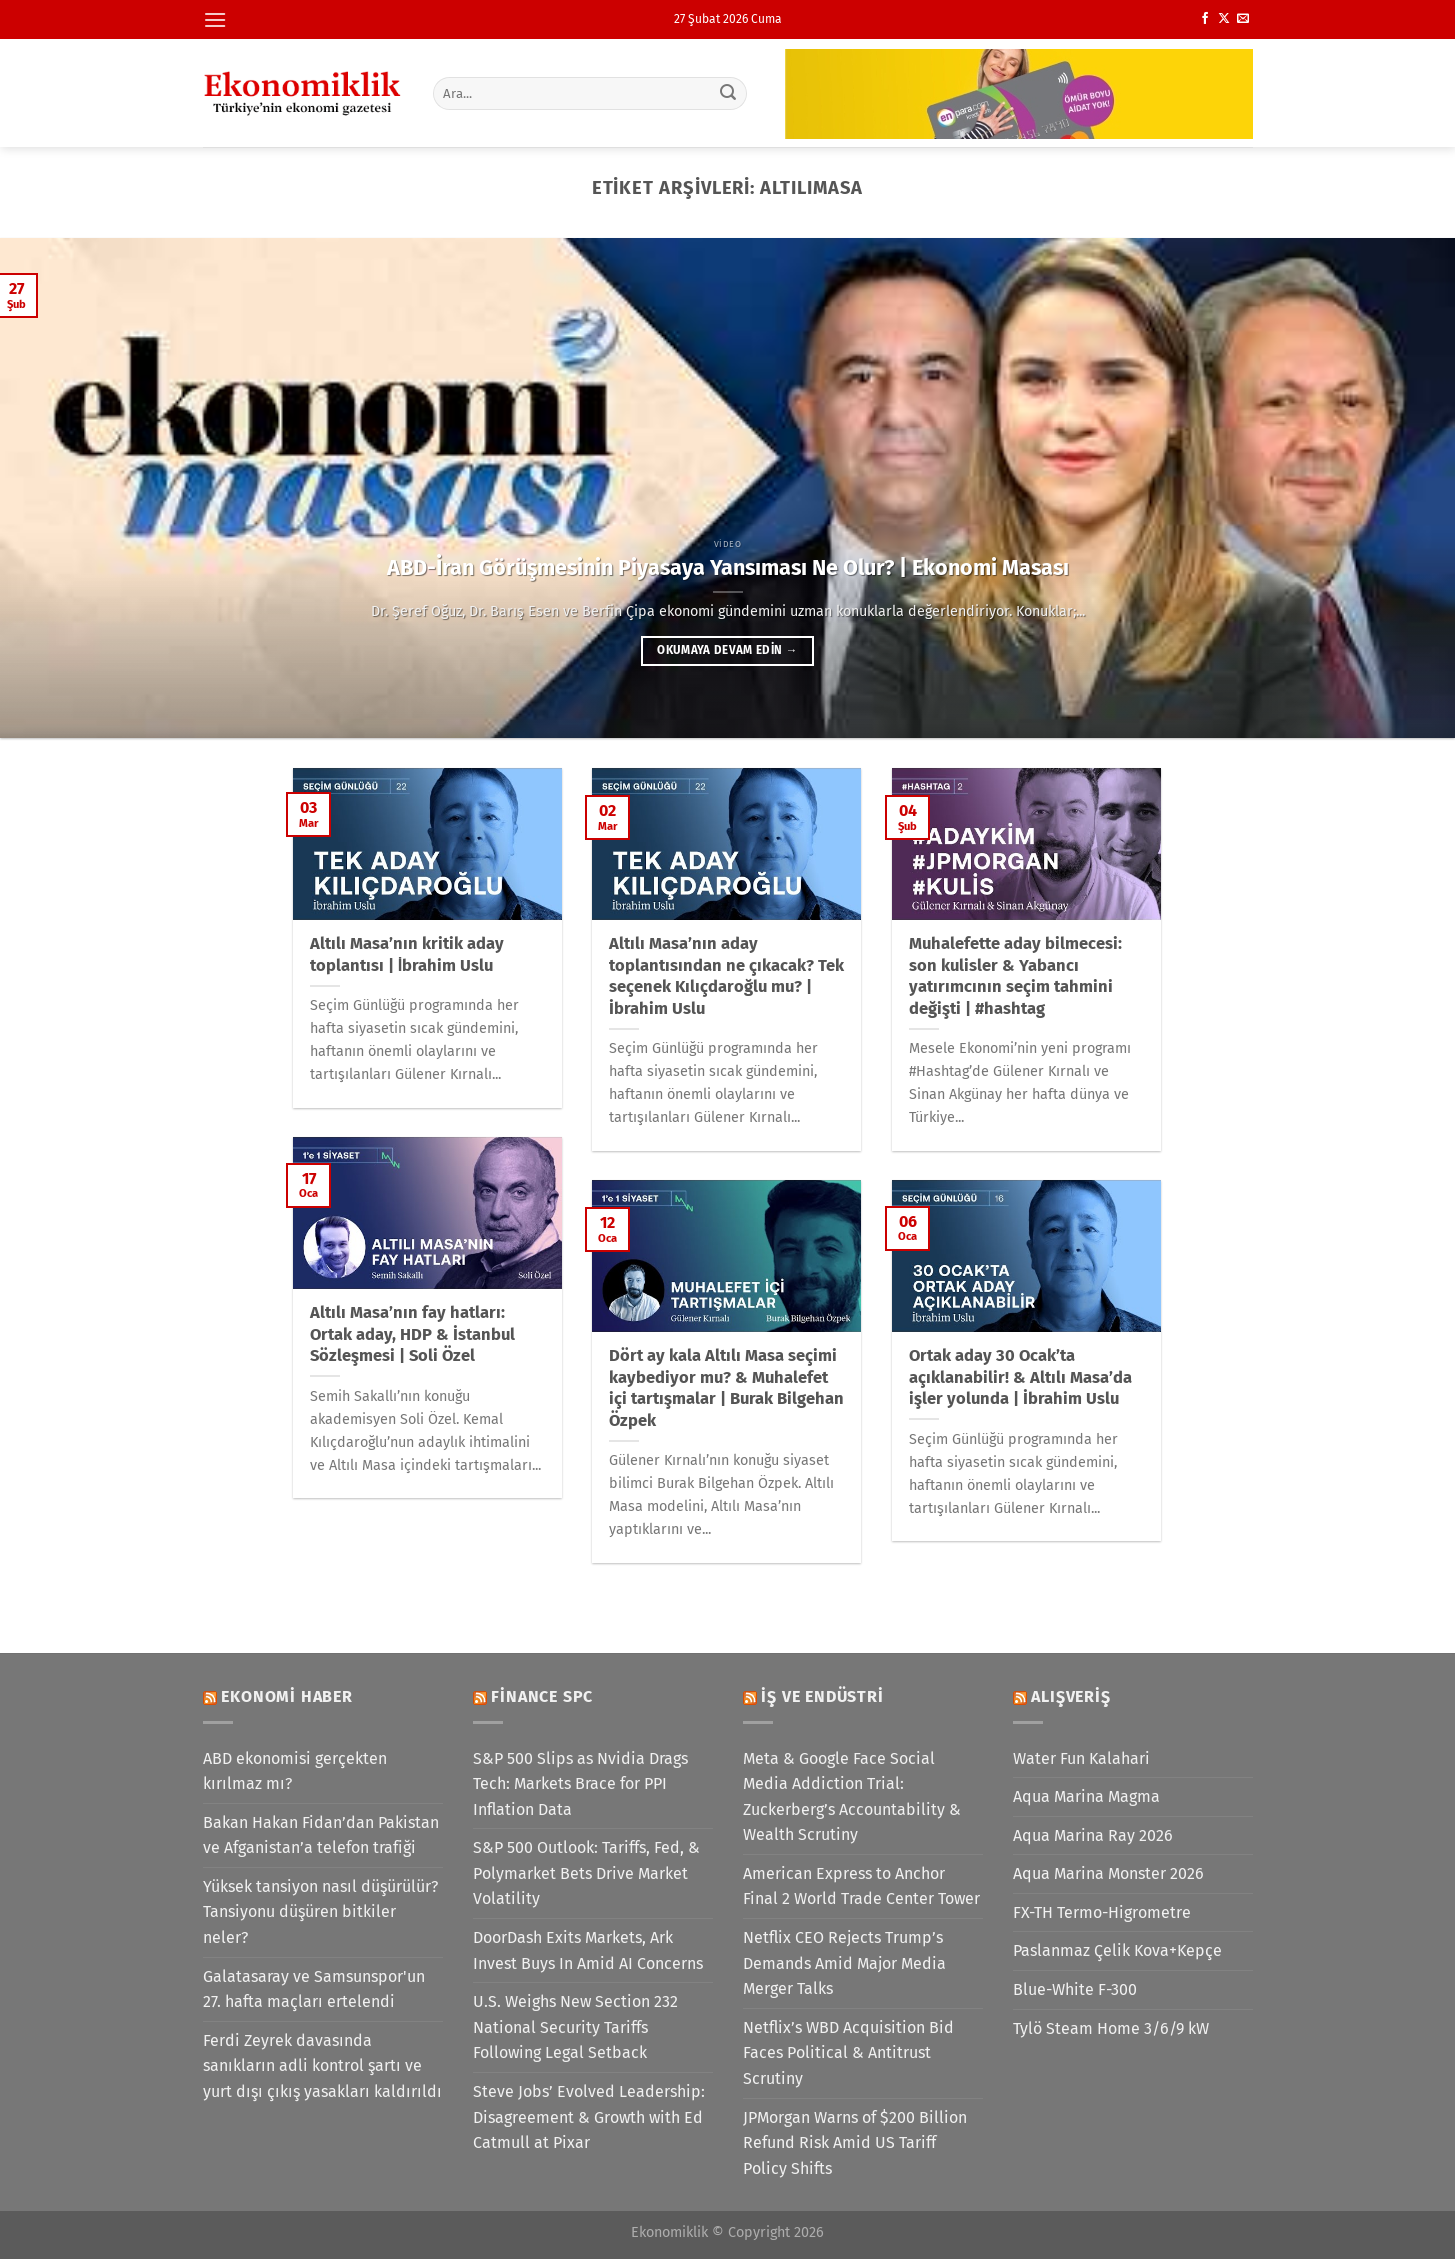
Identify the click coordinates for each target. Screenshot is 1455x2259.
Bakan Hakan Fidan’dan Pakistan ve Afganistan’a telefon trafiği (321, 1835)
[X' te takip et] (1224, 19)
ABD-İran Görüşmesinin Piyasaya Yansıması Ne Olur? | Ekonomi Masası (728, 568)
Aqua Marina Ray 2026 (1093, 1835)
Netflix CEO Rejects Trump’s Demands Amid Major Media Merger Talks (844, 1963)
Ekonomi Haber (286, 1696)
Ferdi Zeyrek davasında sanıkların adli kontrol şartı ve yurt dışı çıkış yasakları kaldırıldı (322, 2066)
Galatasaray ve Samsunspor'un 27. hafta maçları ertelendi (314, 1989)
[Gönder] (728, 93)
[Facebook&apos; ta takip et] (1205, 19)
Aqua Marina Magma (1086, 1796)
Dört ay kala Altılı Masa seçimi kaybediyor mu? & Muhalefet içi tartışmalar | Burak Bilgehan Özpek (726, 1388)
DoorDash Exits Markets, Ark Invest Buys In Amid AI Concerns (588, 1950)
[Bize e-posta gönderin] (1243, 19)
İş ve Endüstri (822, 1696)
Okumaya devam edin (727, 650)
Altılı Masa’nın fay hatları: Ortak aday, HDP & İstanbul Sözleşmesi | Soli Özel (412, 1334)
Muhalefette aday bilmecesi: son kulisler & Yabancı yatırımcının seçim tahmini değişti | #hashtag (1015, 976)
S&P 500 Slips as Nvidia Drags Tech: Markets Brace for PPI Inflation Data (580, 1784)
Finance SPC (542, 1696)
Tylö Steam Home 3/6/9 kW (1111, 2028)
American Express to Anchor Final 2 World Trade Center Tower (861, 1886)
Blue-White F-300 (1075, 1989)
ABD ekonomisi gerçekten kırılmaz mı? (295, 1771)
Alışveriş (1070, 1696)
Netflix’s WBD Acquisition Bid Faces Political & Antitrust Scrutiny (848, 2053)
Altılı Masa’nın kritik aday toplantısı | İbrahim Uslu (407, 954)
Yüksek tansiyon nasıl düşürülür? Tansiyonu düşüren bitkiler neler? (320, 1912)
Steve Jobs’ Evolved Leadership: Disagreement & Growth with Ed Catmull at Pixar (589, 2117)
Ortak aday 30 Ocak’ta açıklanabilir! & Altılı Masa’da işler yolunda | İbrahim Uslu (1020, 1377)
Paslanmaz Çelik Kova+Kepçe (1117, 1950)
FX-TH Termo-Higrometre (1102, 1912)
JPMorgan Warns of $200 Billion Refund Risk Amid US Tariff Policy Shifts (855, 2143)
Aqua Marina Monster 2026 (1108, 1873)
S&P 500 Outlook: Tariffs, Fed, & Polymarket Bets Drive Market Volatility (586, 1873)
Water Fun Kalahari (1081, 1758)
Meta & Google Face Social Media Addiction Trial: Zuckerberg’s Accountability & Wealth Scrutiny (852, 1797)
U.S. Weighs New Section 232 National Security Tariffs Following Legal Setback (575, 2027)
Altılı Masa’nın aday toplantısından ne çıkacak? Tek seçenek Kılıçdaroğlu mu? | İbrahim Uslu (726, 976)
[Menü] (215, 19)
